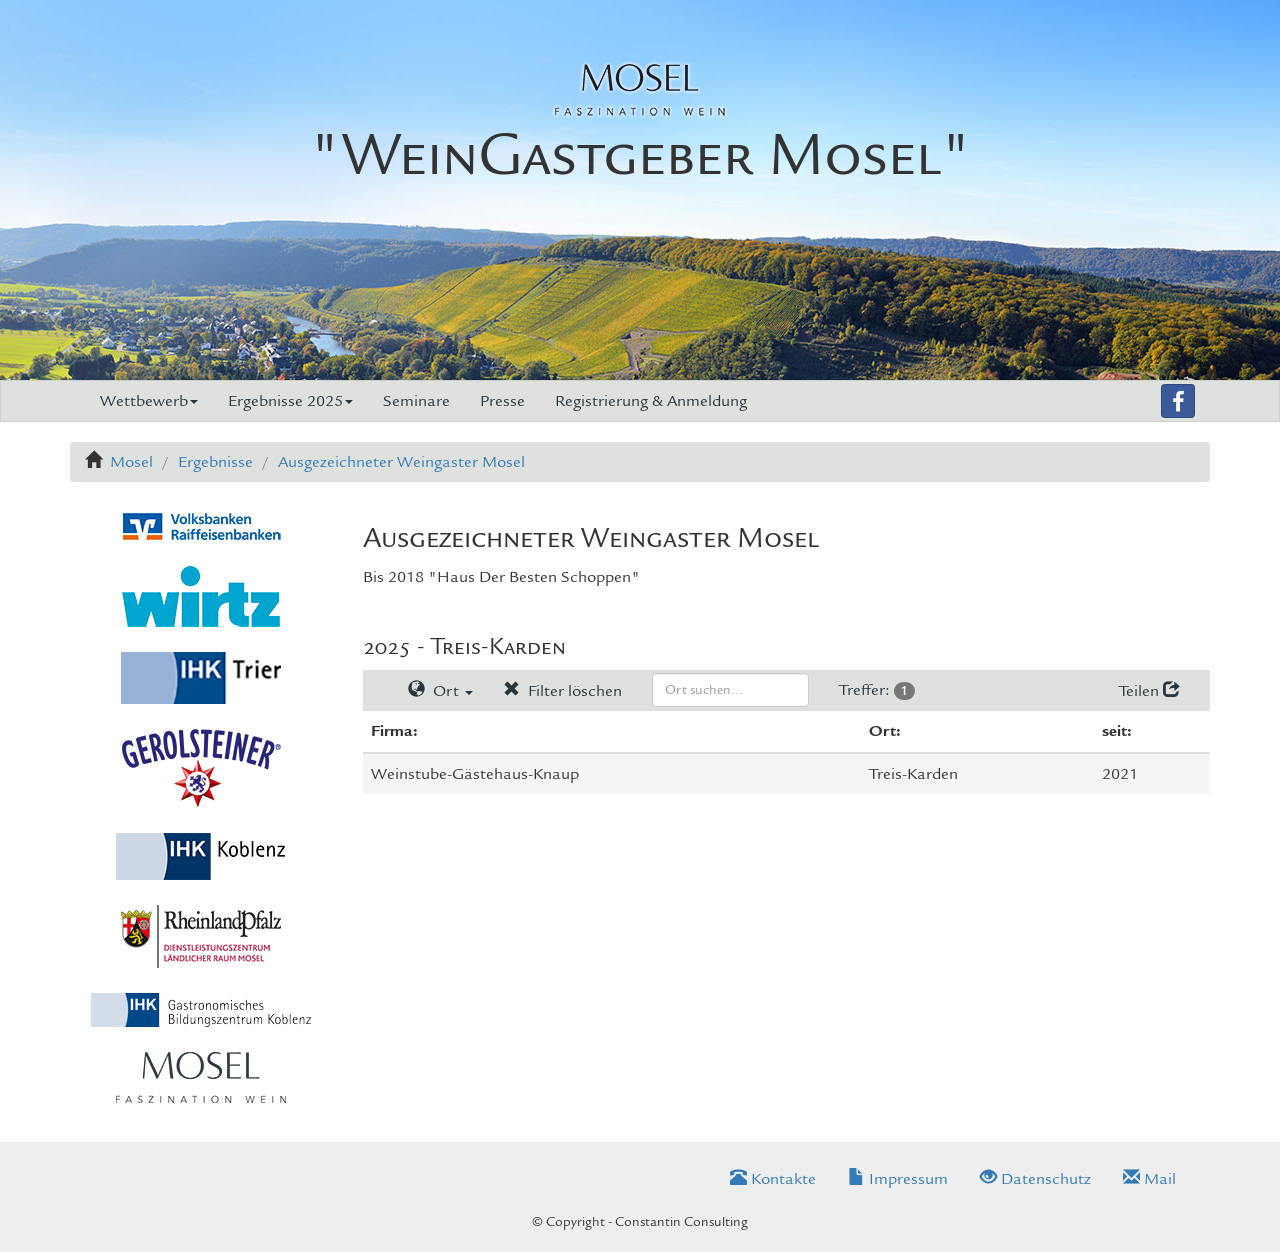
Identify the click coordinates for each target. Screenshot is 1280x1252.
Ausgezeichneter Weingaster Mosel (401, 462)
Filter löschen (562, 691)
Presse (502, 401)
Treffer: (877, 690)
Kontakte (773, 1179)
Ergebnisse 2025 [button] (290, 401)
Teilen (1149, 691)
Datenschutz (1035, 1179)
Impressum (898, 1179)
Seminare (416, 401)
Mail (1149, 1179)
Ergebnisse (215, 462)
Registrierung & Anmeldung (651, 401)
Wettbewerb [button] (149, 401)
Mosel (131, 462)
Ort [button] (440, 691)
